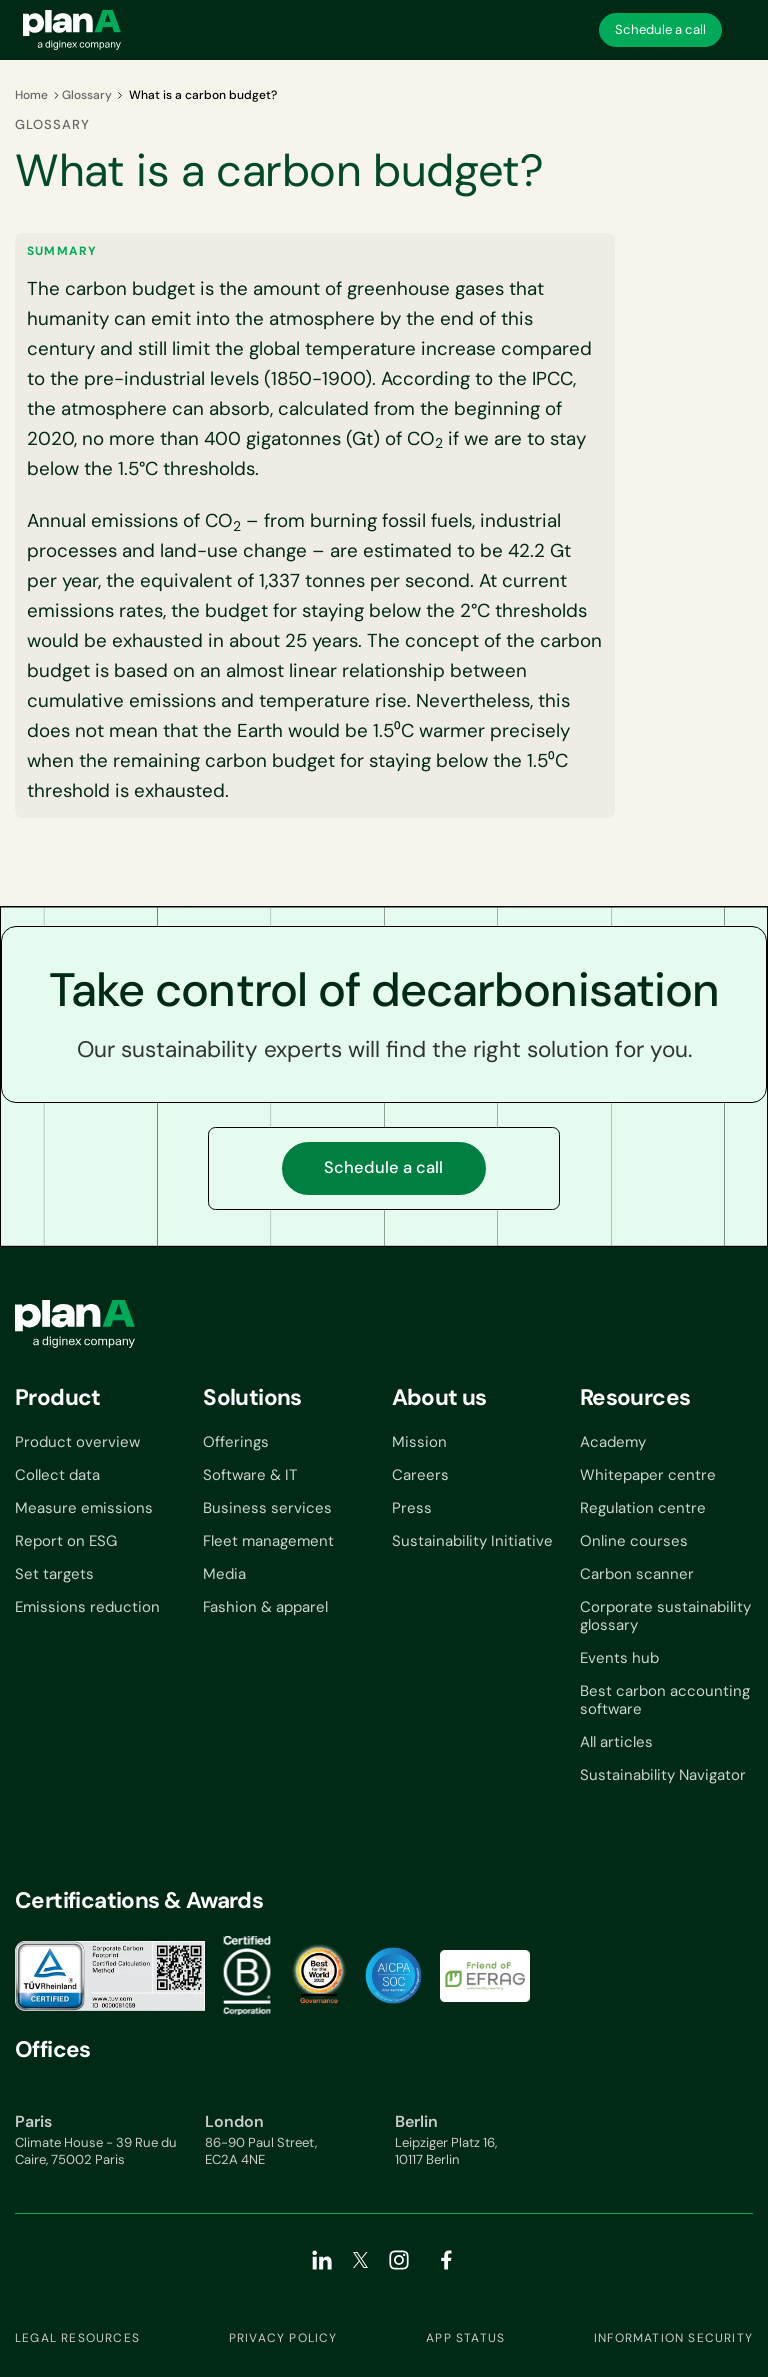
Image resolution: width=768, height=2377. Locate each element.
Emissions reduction (87, 1607)
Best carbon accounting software (665, 1700)
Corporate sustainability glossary (665, 1616)
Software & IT (250, 1475)
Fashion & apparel (265, 1607)
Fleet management (268, 1541)
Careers (420, 1475)
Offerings (236, 1442)
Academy (613, 1442)
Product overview (77, 1442)
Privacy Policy (283, 2338)
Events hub (619, 1658)
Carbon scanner (637, 1574)
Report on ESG (66, 1541)
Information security (673, 2338)
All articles (616, 1742)
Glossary (87, 95)
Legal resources (77, 2338)
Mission (419, 1442)
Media (224, 1574)
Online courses (634, 1541)
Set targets (54, 1574)
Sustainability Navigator (663, 1775)
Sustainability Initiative (472, 1541)
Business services (267, 1508)
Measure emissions (84, 1508)
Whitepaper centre (648, 1475)
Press (412, 1508)
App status (465, 2338)
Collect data (57, 1475)
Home (31, 95)
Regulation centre (643, 1508)
